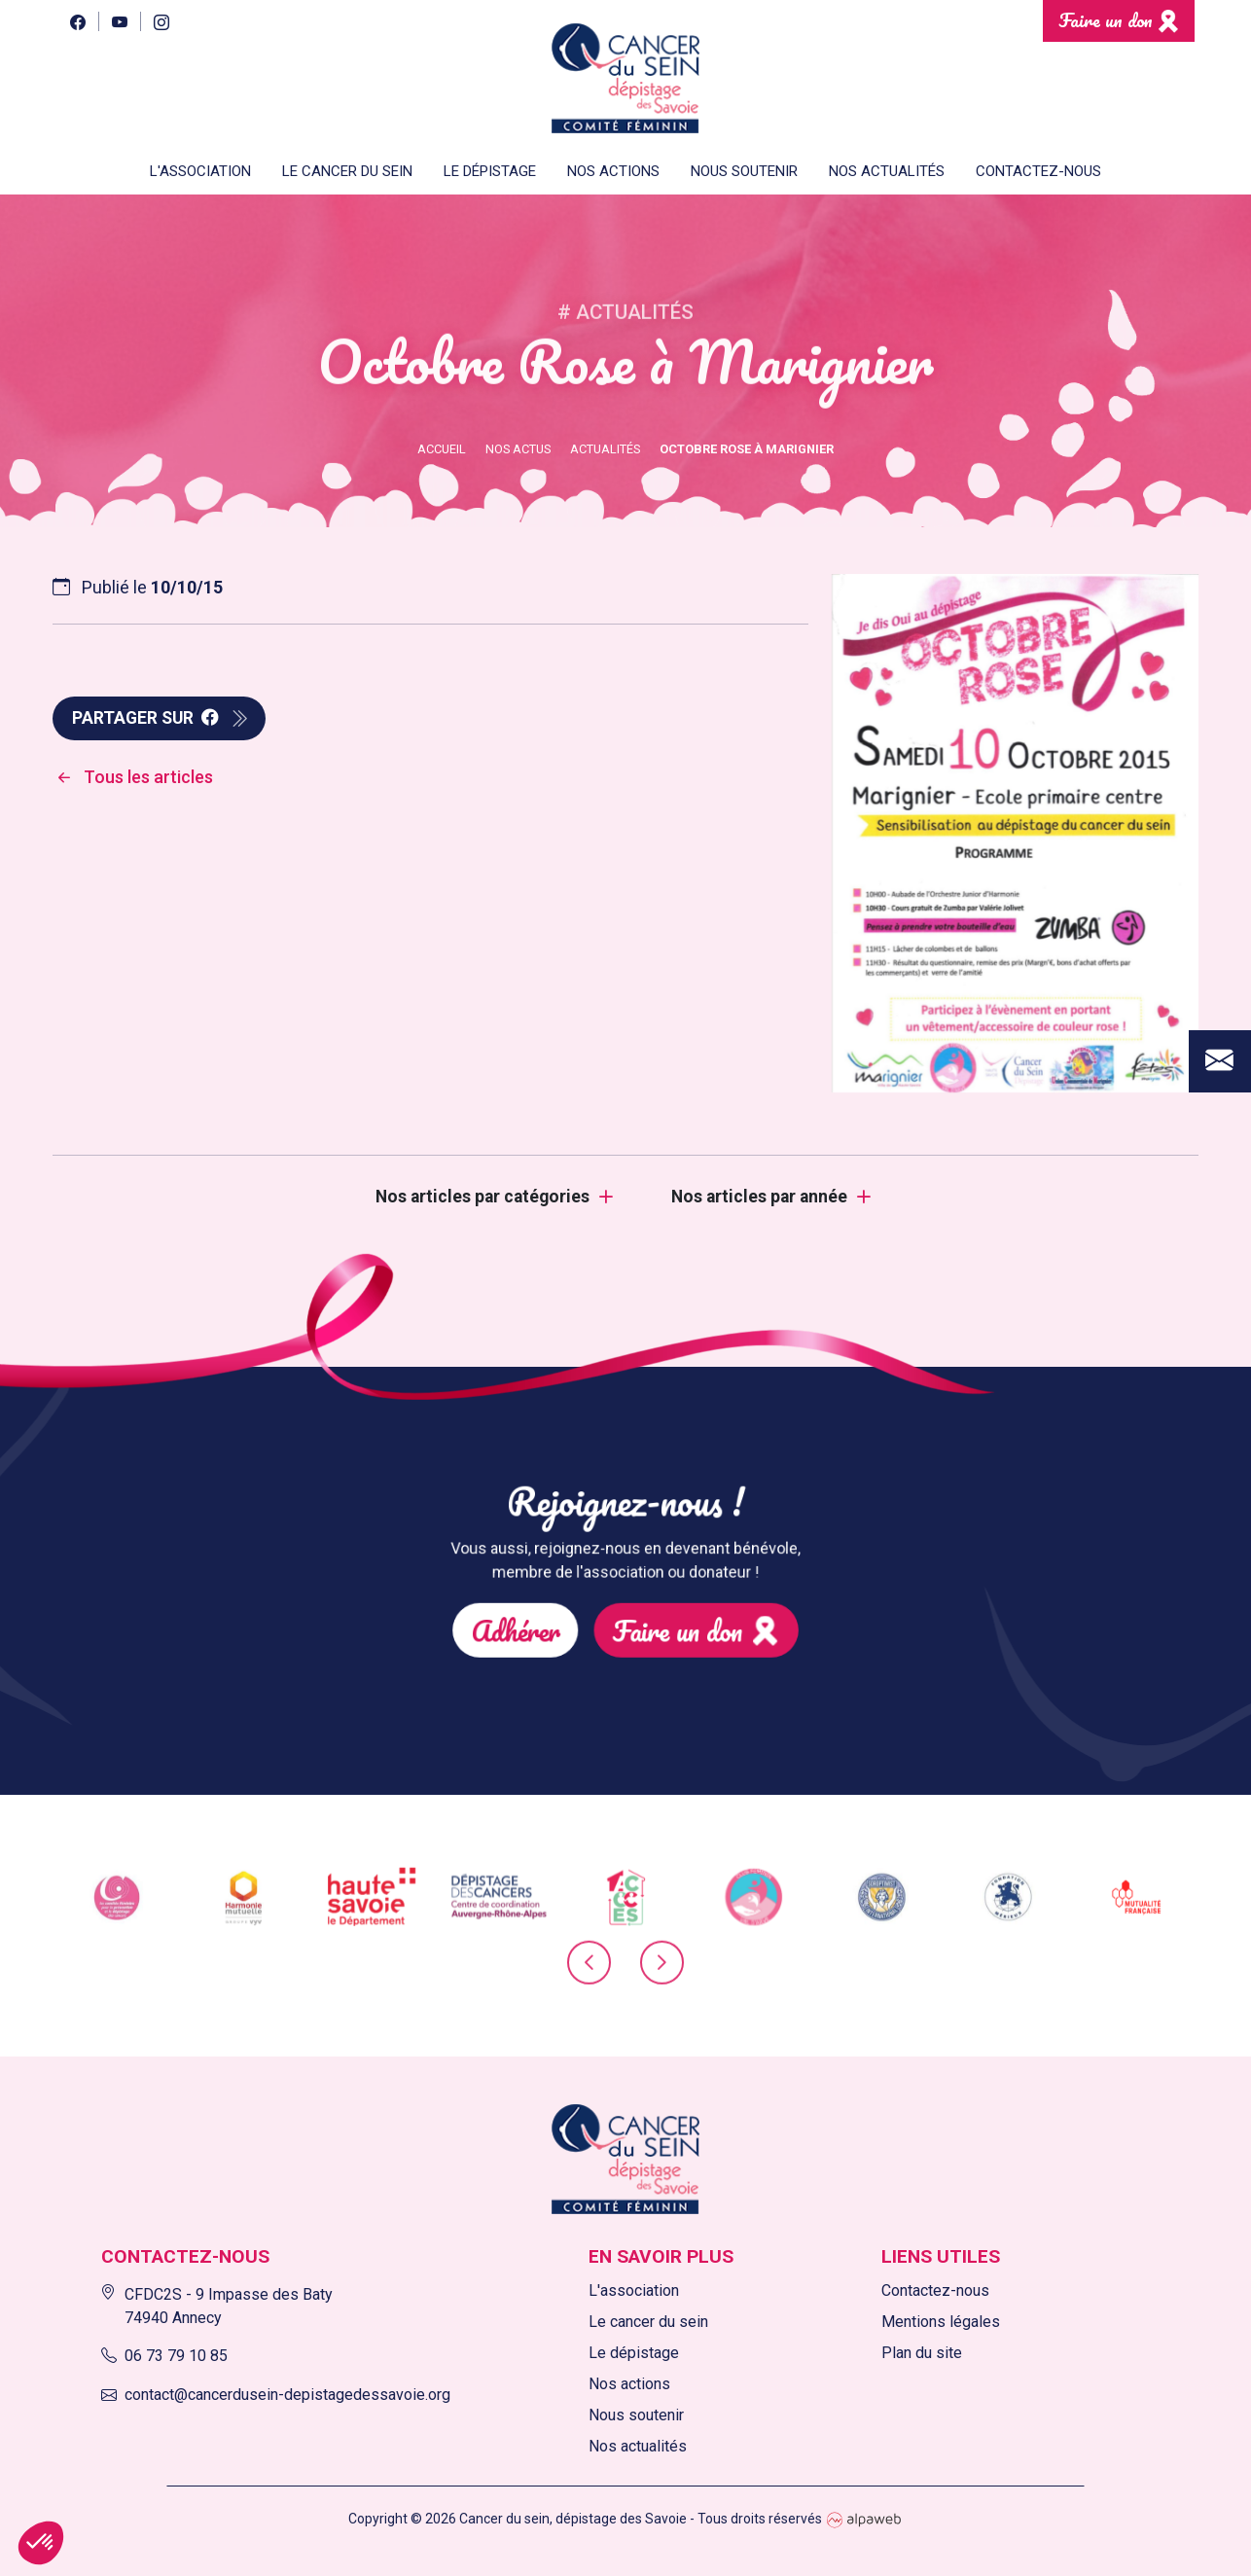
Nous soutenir (636, 2415)
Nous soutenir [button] (744, 171)
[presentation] (589, 1970)
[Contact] (1220, 937)
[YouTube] (119, 21)
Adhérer (550, 1611)
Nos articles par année (759, 1196)
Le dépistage (634, 2352)
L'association (634, 2290)
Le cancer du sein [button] (347, 171)
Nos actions (613, 171)
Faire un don (1105, 20)
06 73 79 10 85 (164, 2355)
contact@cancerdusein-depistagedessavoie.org (275, 2394)
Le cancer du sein (648, 2321)
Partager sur (145, 718)
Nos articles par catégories (482, 1196)
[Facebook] (77, 21)
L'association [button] (200, 171)
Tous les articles (133, 777)
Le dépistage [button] (490, 171)
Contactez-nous (1038, 171)
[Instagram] (161, 21)
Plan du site (921, 2352)
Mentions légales (940, 2321)
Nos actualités (887, 171)
